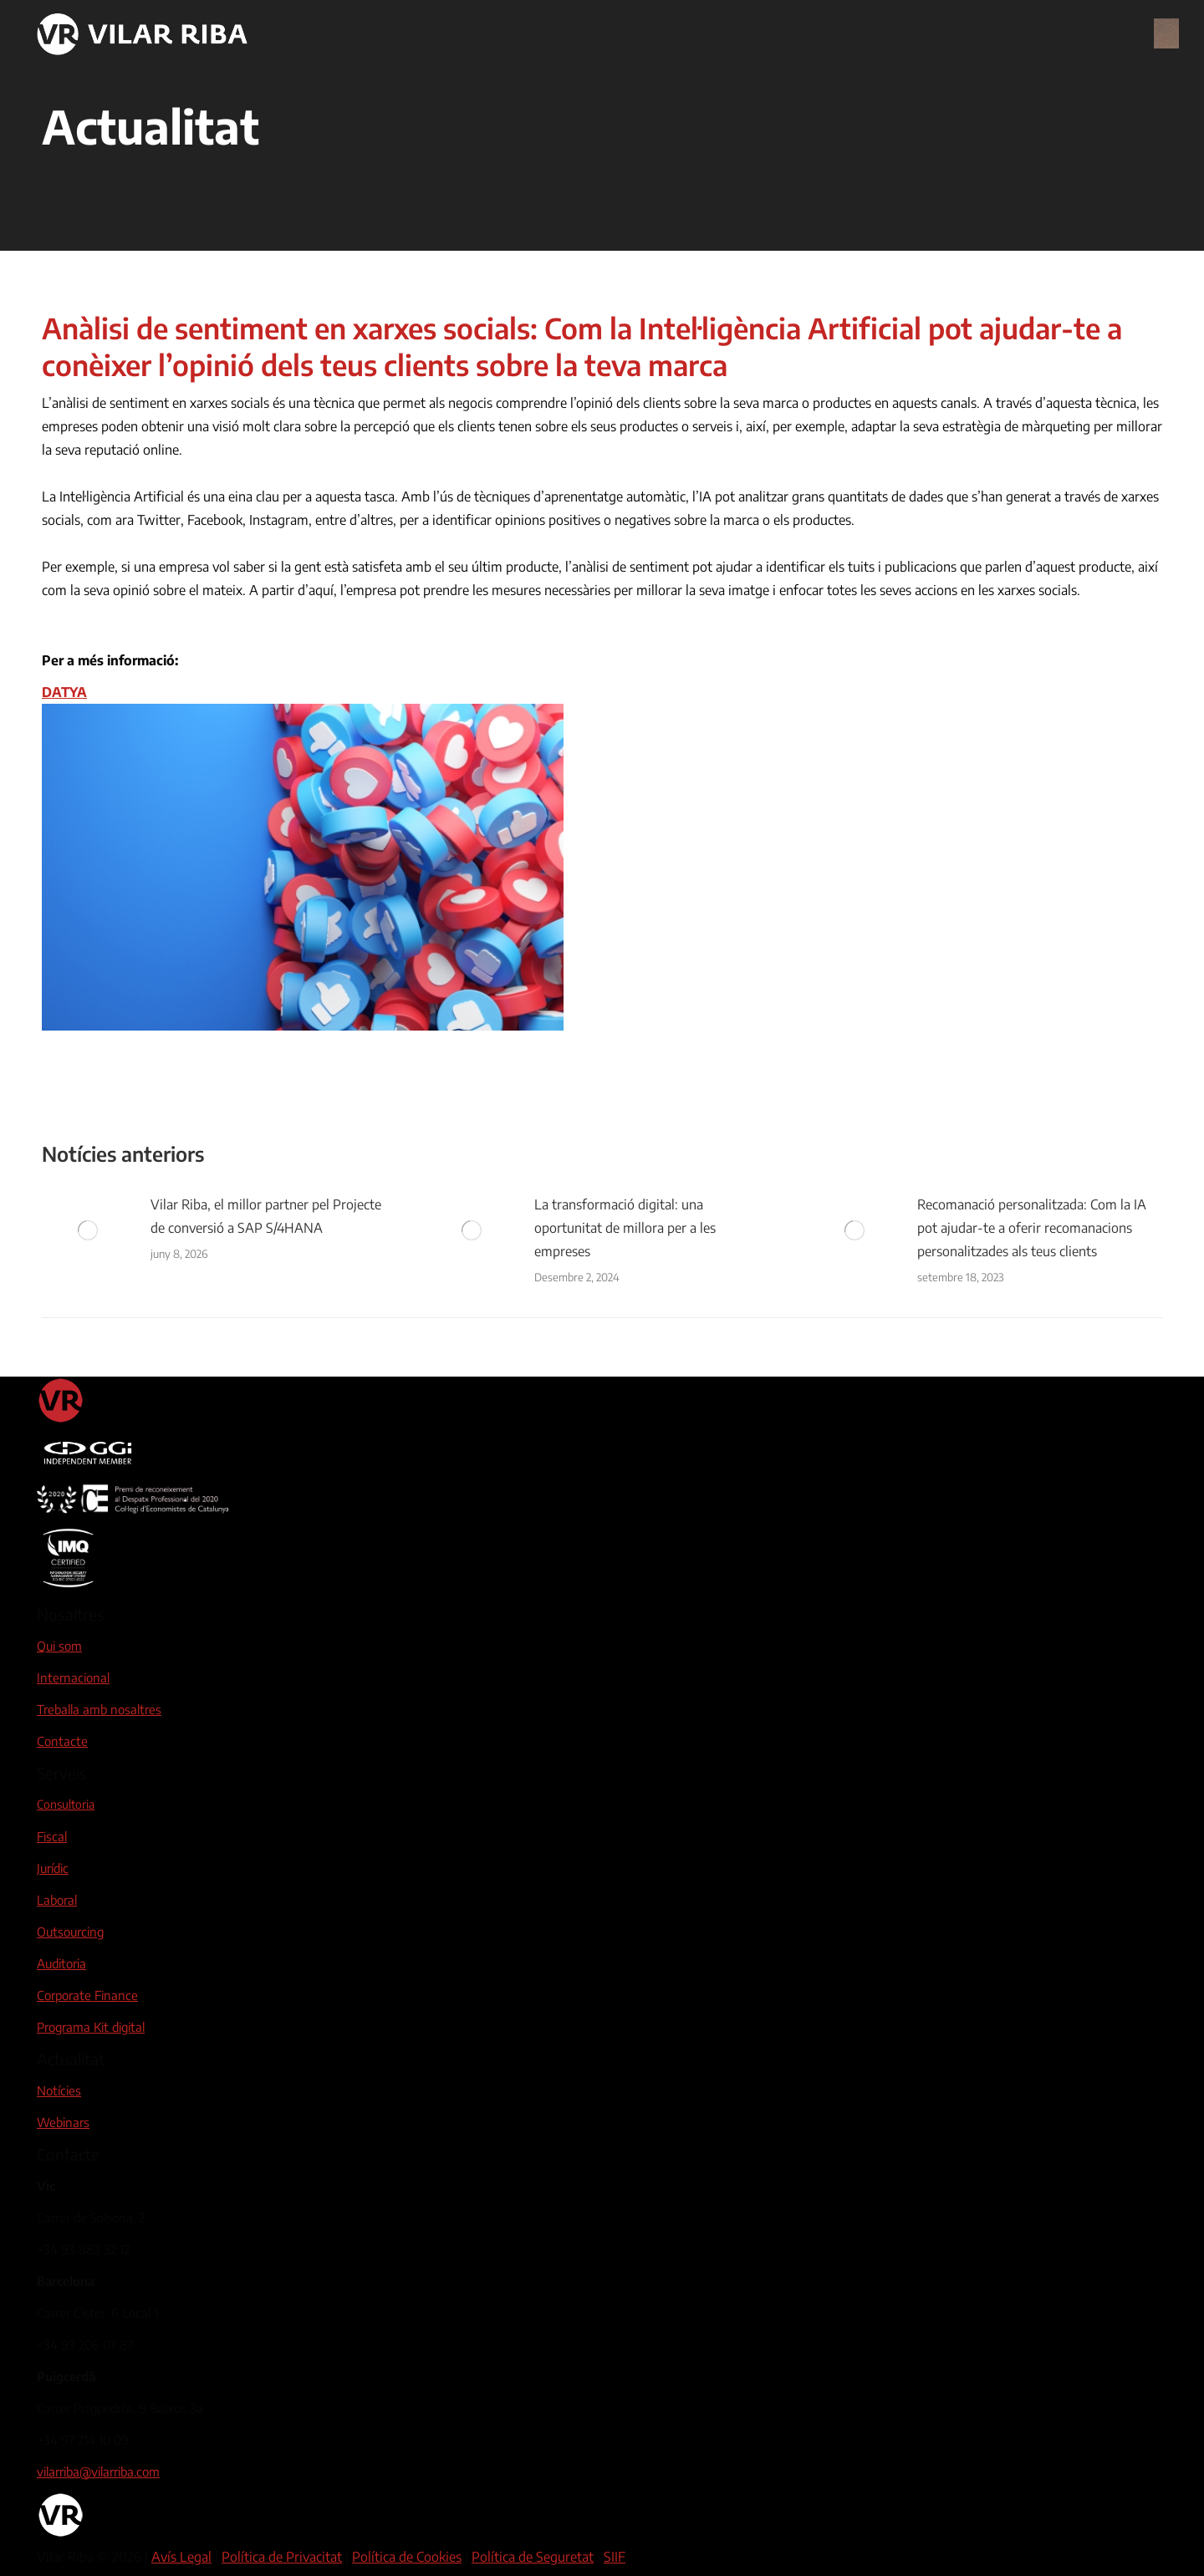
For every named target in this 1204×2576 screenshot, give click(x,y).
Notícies (59, 2090)
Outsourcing (70, 1931)
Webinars (63, 2122)
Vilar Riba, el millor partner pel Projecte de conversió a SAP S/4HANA (265, 1216)
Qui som (59, 1645)
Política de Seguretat (533, 2556)
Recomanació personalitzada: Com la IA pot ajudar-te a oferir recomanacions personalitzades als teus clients (1031, 1228)
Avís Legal (181, 2556)
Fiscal (52, 1836)
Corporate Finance (87, 1995)
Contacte (62, 1741)
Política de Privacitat (282, 2556)
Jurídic (53, 1868)
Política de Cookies (407, 2556)
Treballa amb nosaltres (99, 1709)
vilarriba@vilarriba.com (98, 2471)
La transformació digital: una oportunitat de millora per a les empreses (625, 1228)
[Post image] (88, 1230)
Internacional (73, 1677)
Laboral (57, 1899)
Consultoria (65, 1804)
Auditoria (61, 1963)
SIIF (614, 2556)
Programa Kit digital (91, 2026)
